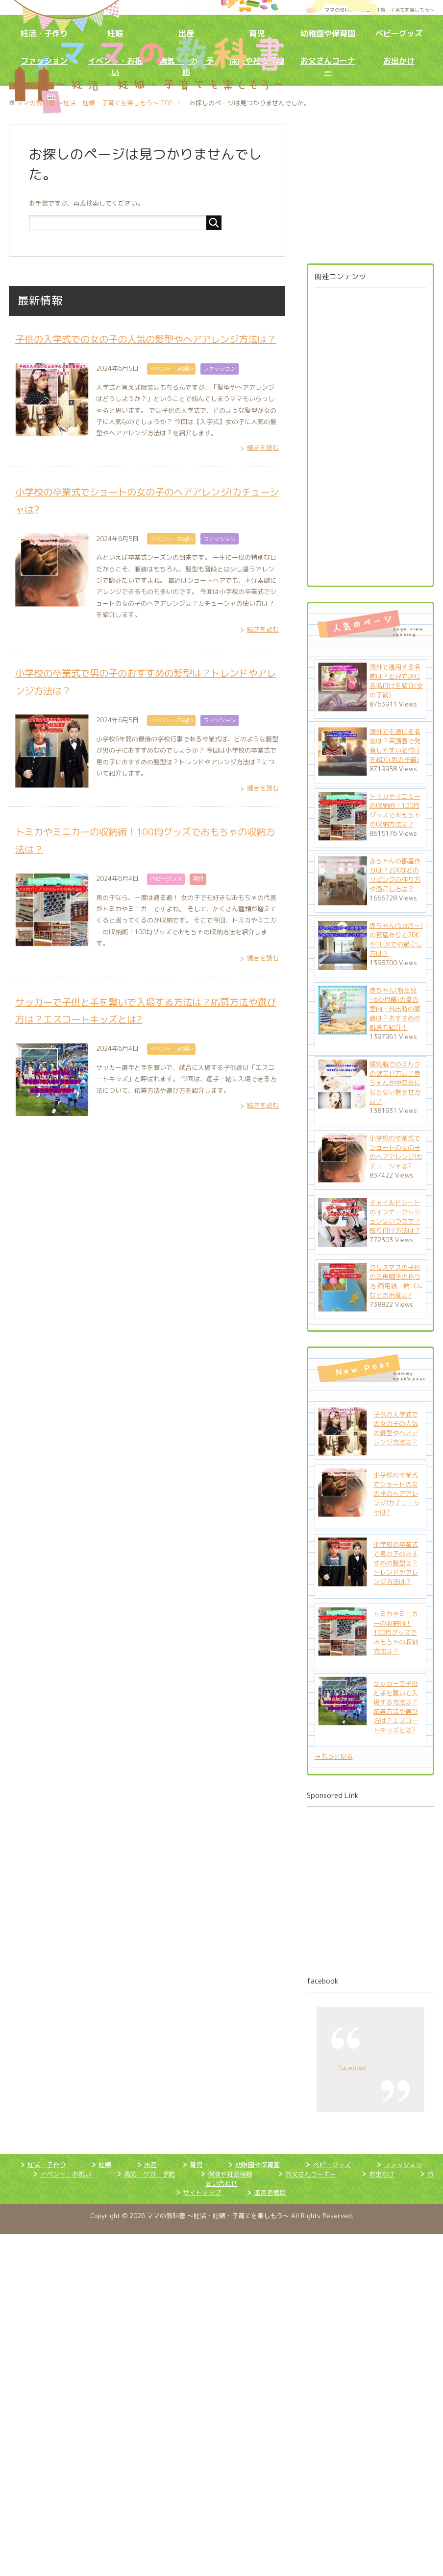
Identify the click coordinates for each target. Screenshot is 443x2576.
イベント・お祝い (171, 386)
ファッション (44, 60)
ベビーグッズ (398, 33)
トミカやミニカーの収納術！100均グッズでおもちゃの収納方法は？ (394, 810)
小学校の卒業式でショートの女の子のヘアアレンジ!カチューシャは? (395, 1152)
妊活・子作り (44, 33)
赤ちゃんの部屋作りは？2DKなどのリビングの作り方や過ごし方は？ (394, 874)
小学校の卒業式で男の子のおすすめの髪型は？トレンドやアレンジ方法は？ (395, 1563)
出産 (186, 33)
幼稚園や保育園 (327, 33)
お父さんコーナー (327, 66)
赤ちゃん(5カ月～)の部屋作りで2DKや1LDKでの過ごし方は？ (396, 939)
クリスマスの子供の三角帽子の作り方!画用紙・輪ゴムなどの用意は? (395, 1281)
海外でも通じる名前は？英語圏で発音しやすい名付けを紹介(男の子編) (394, 745)
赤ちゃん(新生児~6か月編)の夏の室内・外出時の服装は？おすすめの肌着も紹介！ (394, 1009)
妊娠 (115, 33)
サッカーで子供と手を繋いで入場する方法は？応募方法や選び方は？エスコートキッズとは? (395, 1706)
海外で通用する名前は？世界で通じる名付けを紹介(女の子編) (396, 680)
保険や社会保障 (230, 2174)
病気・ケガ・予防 (149, 2174)
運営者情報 (270, 2192)
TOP (94, 102)
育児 (257, 33)
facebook (322, 1981)
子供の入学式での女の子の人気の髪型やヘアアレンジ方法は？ (395, 1428)
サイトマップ (202, 2192)
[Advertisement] (362, 433)
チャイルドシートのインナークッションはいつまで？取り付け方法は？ (394, 1216)
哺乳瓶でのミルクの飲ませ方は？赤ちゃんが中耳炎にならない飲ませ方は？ (394, 1083)
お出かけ (399, 60)
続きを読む (263, 464)
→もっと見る (334, 1756)
